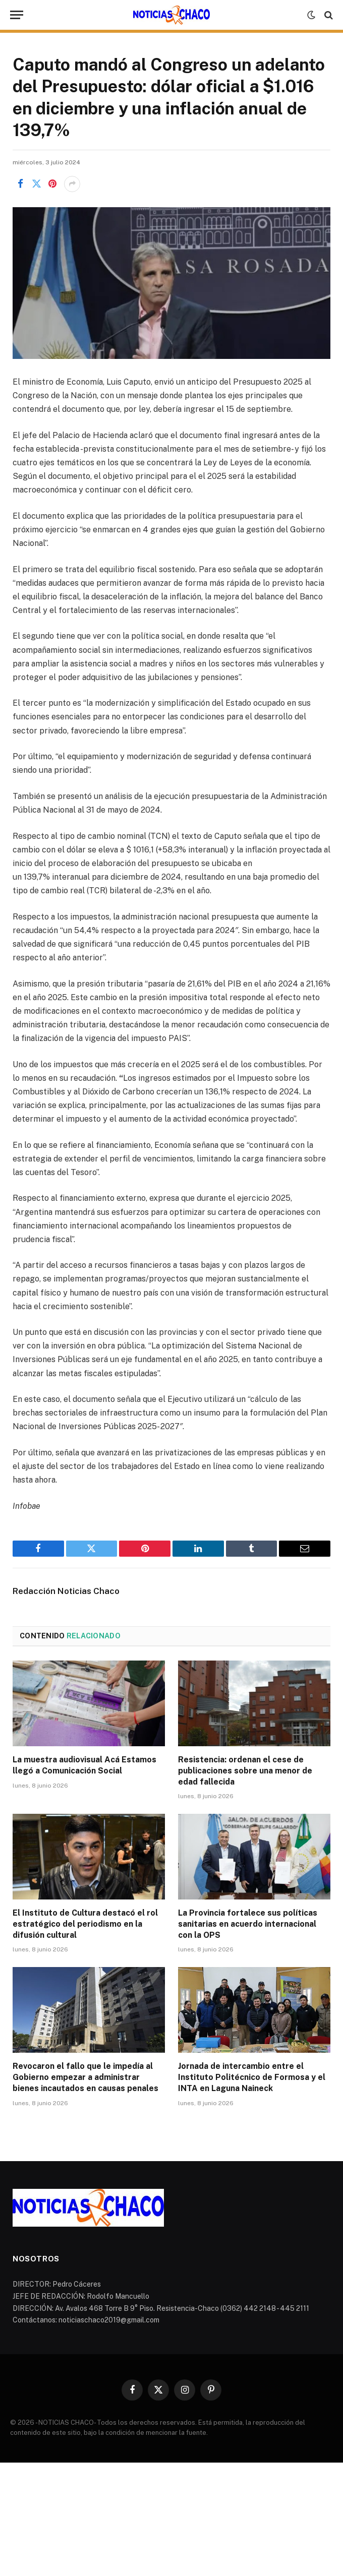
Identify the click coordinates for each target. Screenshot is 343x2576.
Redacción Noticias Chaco (66, 1591)
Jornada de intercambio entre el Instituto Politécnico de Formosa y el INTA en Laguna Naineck (251, 2077)
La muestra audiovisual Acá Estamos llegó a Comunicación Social (84, 1765)
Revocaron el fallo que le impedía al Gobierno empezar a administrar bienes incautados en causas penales (85, 2077)
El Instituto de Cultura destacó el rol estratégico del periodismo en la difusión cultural (85, 1924)
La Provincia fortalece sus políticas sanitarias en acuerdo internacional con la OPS (247, 1924)
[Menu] (16, 15)
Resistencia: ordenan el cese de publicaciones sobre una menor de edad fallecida (245, 1771)
